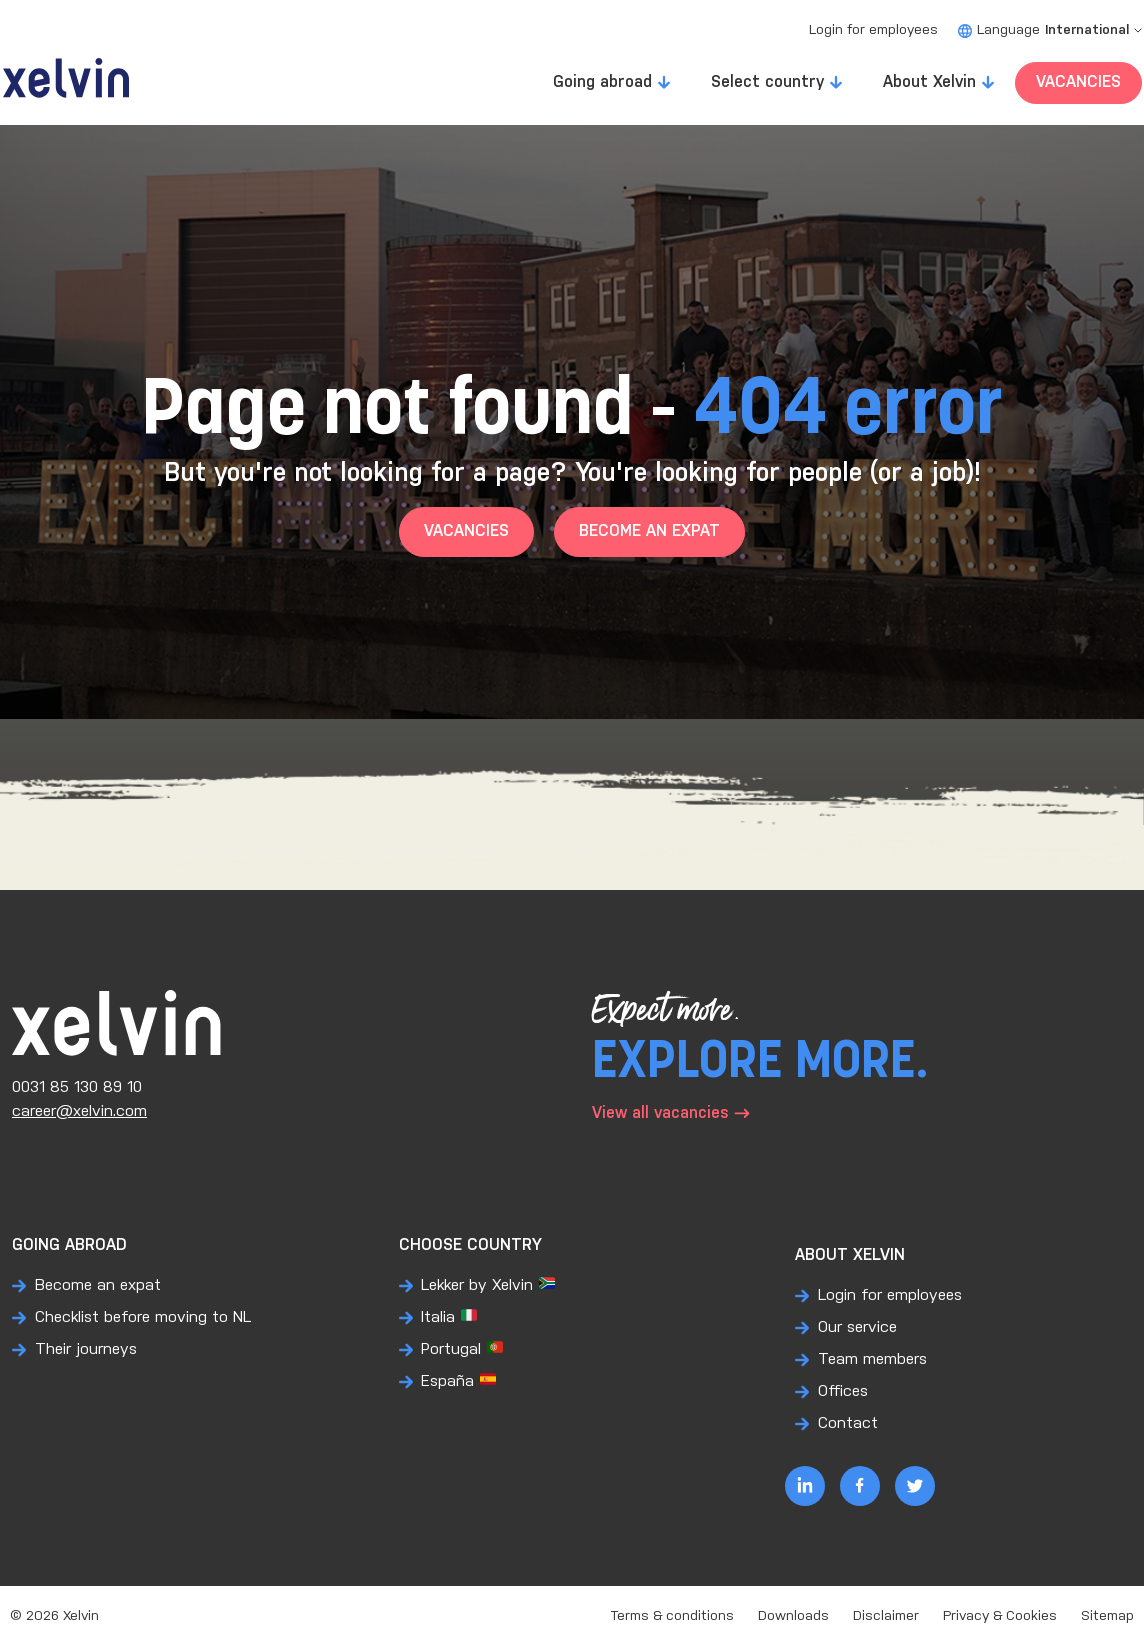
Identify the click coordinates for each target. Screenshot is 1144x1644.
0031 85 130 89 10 (77, 1087)
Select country (767, 82)
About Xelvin (929, 82)
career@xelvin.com (79, 1111)
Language (1050, 30)
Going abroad (602, 82)
